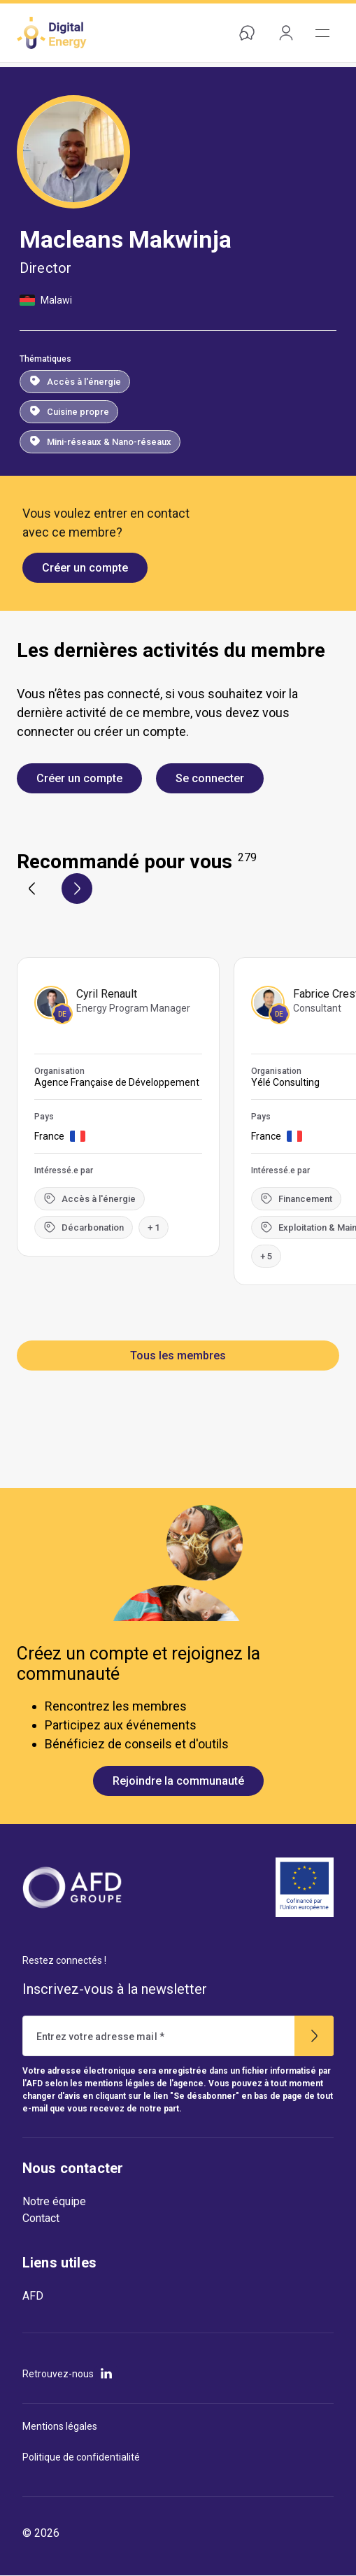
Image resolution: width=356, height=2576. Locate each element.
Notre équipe (54, 2201)
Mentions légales (59, 2426)
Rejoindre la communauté (178, 1781)
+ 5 (266, 1256)
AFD (32, 2295)
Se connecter (210, 778)
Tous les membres (178, 1355)
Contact (40, 2218)
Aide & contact (244, 32)
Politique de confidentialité (81, 2457)
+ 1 (153, 1227)
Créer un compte (85, 567)
